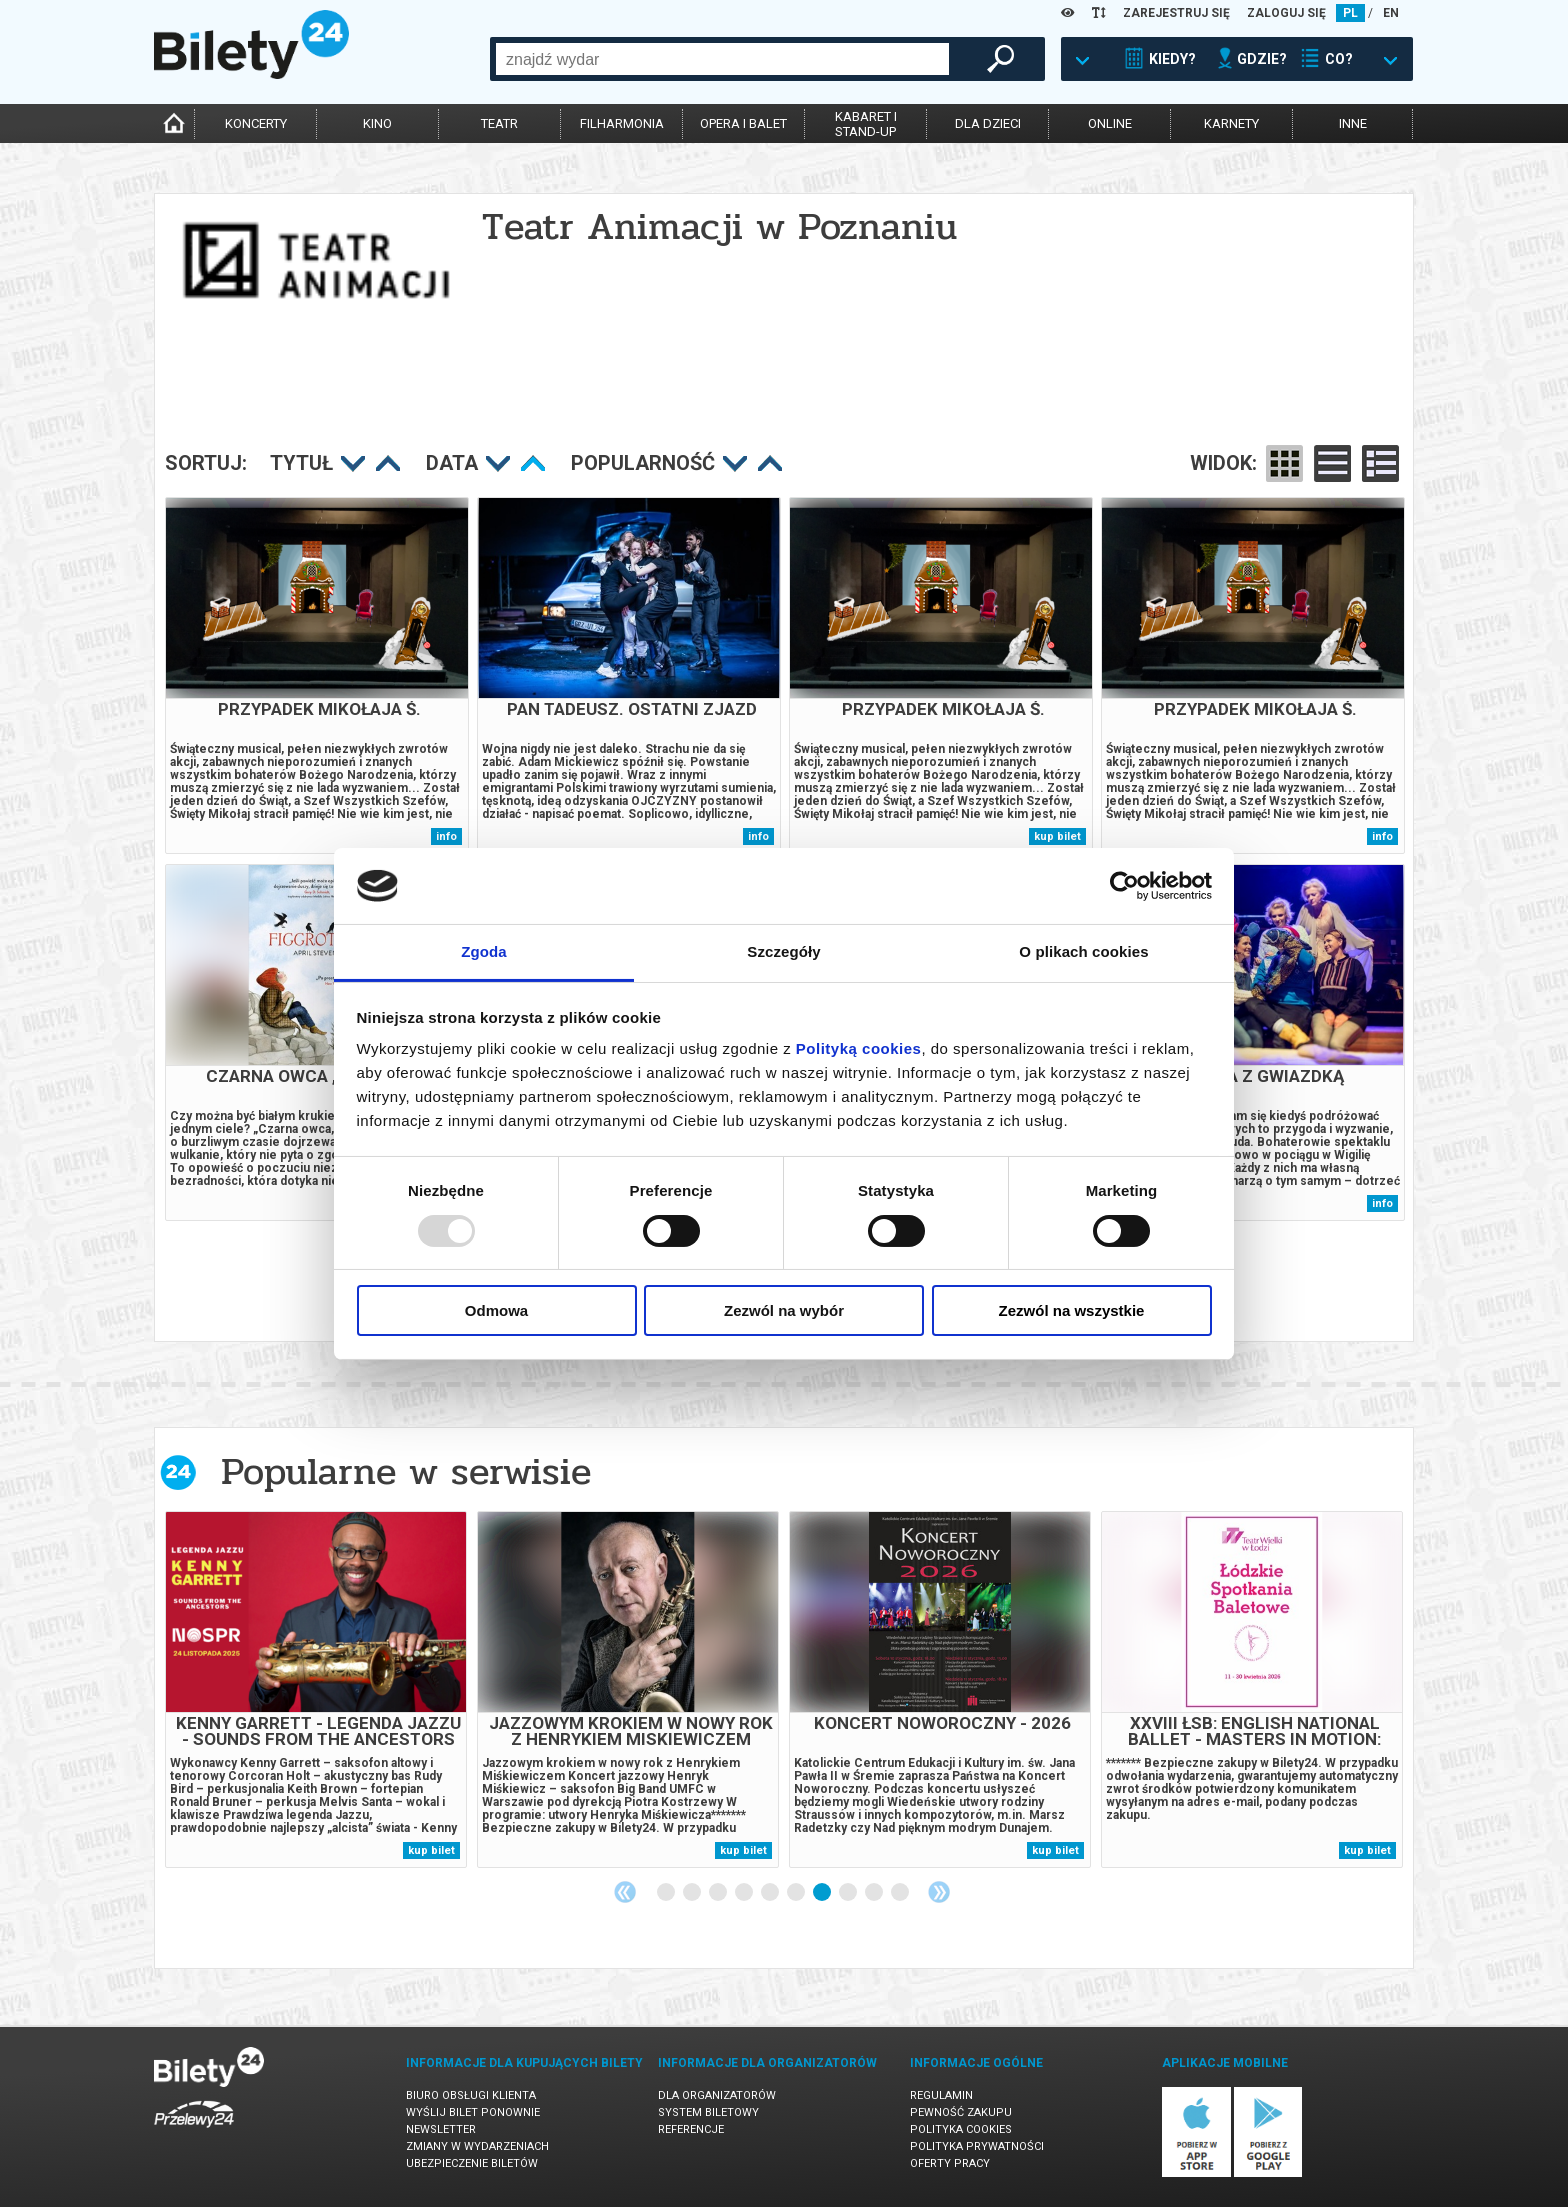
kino (377, 123)
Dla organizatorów (717, 2095)
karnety (1231, 123)
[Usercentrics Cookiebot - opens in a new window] (1124, 886)
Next (939, 1892)
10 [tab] (901, 1893)
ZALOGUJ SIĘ (1286, 13)
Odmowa (496, 1310)
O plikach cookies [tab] (1083, 951)
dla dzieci (988, 123)
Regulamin (941, 2095)
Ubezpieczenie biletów (472, 2163)
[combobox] (722, 59)
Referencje (691, 2129)
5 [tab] (771, 1893)
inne (1353, 123)
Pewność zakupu (961, 2112)
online (1110, 123)
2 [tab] (693, 1893)
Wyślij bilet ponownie (473, 2112)
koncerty (256, 123)
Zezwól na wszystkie (1072, 1310)
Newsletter (441, 2129)
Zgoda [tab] (484, 951)
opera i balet (743, 123)
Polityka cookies (961, 2129)
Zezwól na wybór (784, 1310)
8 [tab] (849, 1893)
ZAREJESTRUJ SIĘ (1176, 13)
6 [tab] (797, 1893)
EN (1391, 13)
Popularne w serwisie (406, 1471)
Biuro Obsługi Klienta (471, 2095)
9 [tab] (875, 1893)
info (446, 836)
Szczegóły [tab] (783, 951)
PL (1350, 13)
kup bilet (1057, 836)
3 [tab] (719, 1893)
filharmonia (622, 123)
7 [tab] (823, 1893)
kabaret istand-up (866, 124)
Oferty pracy (950, 2163)
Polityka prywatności (977, 2146)
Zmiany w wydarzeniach (477, 2146)
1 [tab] (667, 1893)
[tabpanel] (316, 1689)
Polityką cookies (859, 1048)
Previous (625, 1892)
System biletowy (708, 2112)
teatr (499, 123)
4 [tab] (745, 1893)
